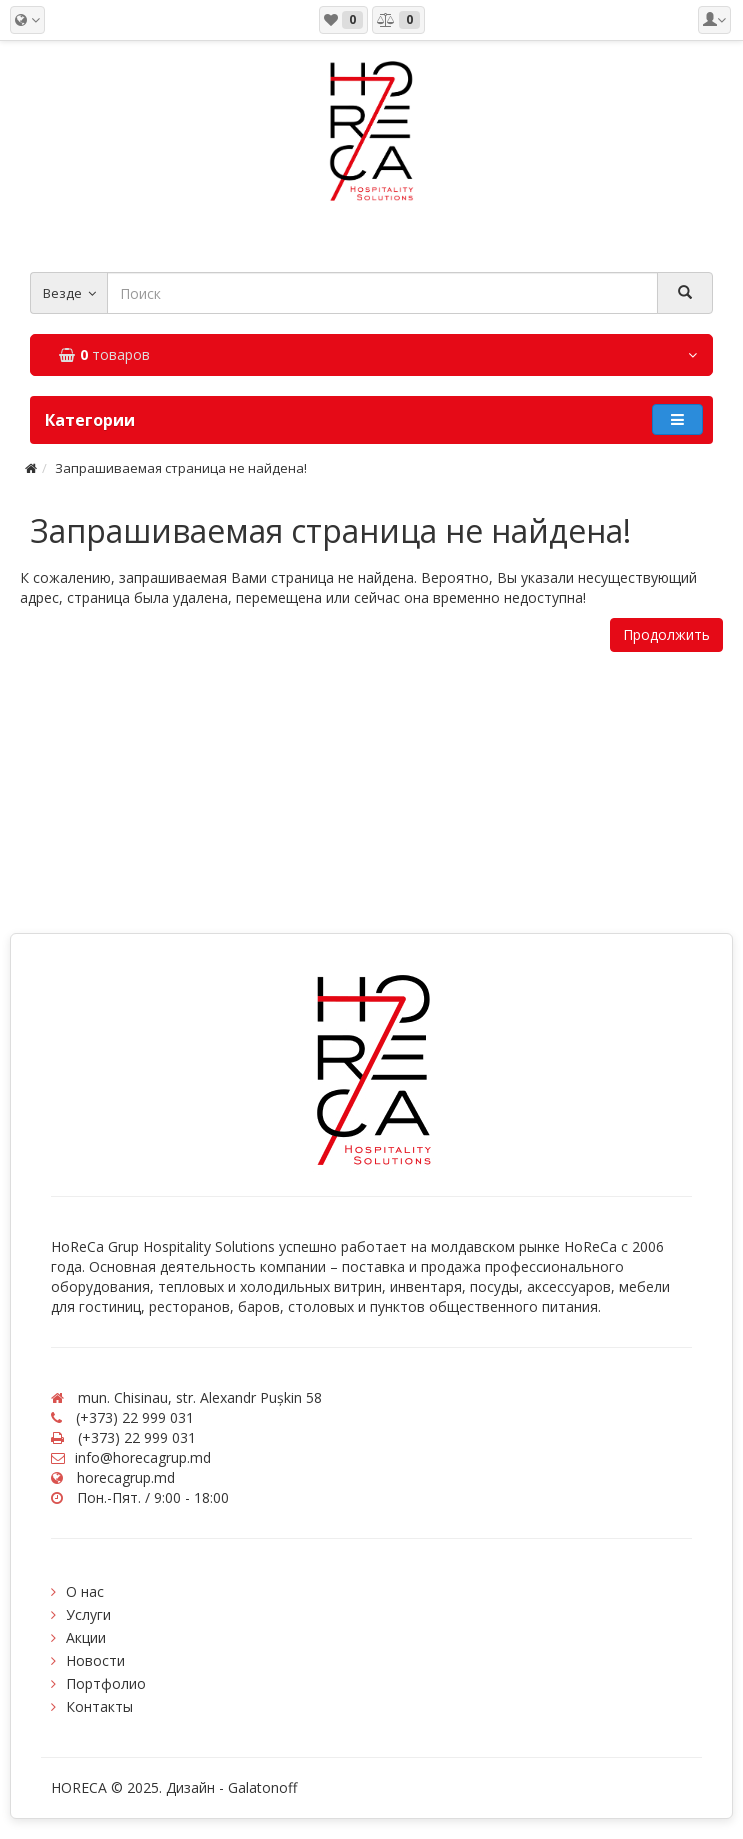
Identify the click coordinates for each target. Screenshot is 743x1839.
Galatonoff (262, 1787)
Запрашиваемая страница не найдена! (181, 468)
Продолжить (666, 634)
